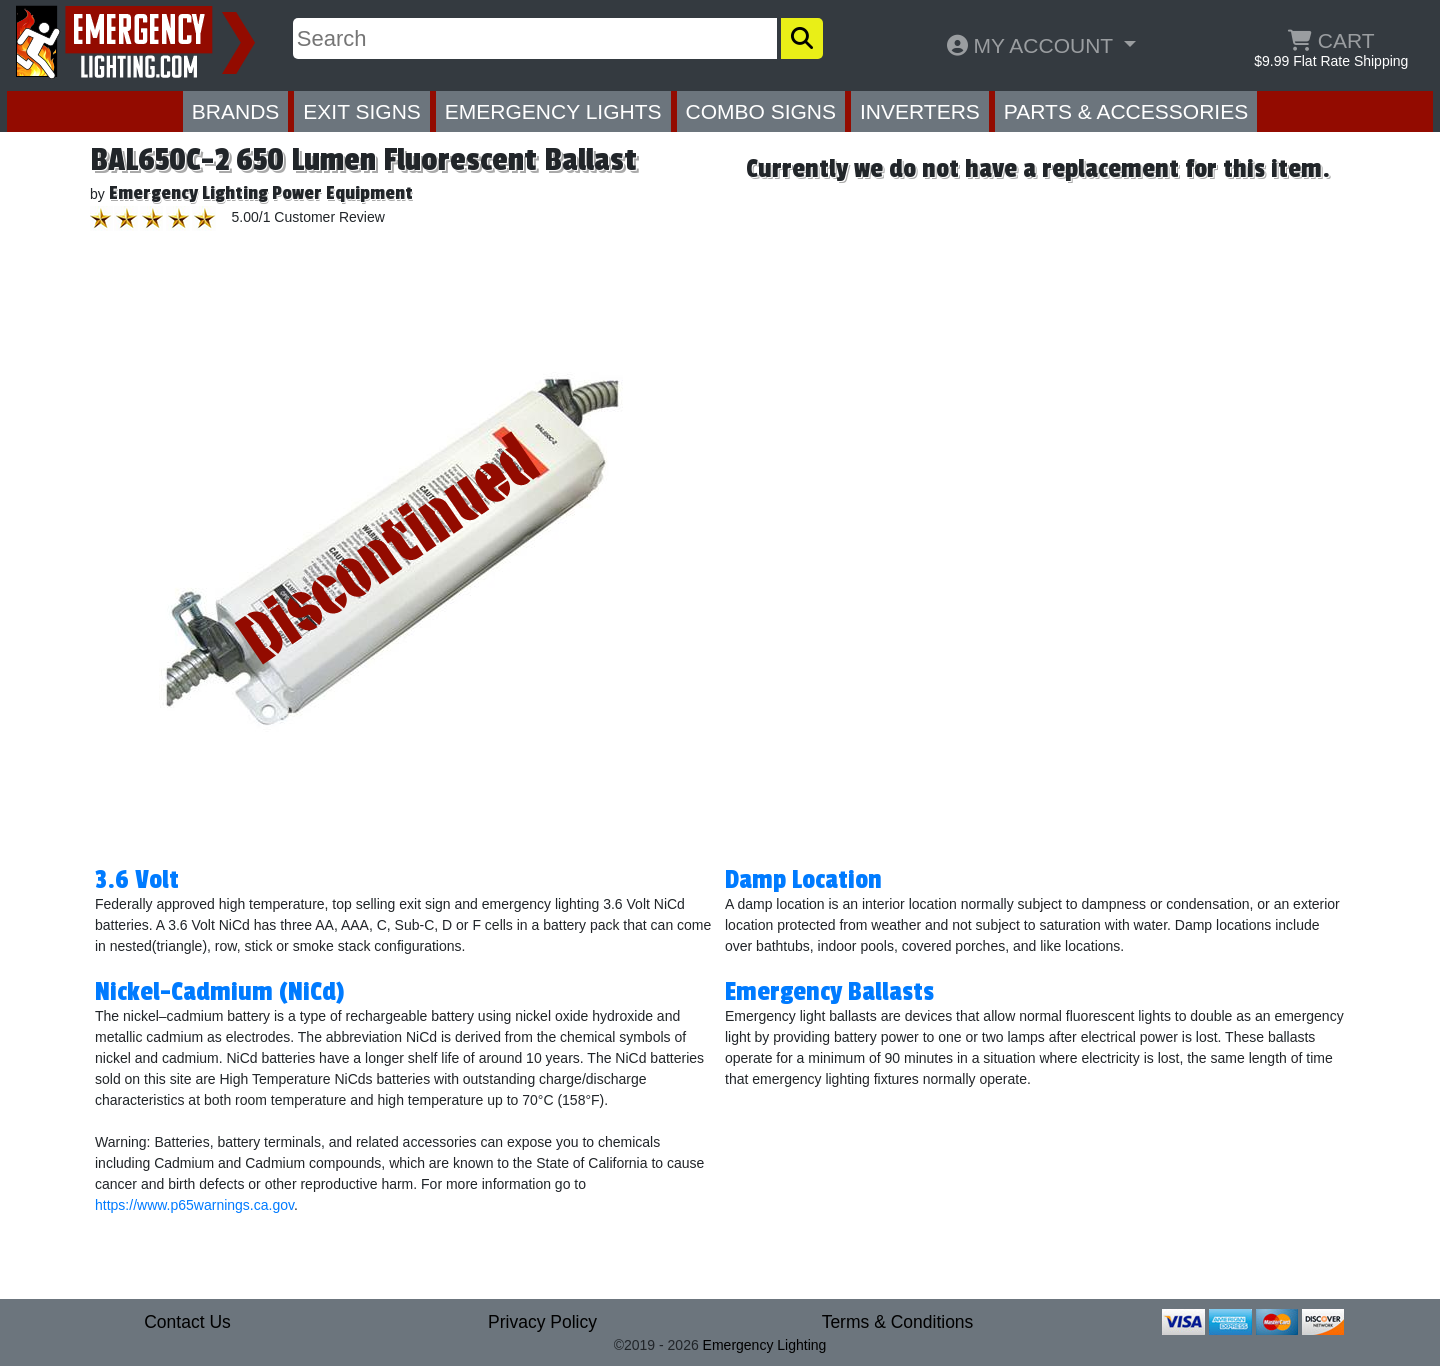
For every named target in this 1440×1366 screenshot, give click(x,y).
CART (1331, 40)
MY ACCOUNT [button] (1033, 45)
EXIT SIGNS (361, 111)
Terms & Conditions (898, 1322)
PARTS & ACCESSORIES (1126, 111)
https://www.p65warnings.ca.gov (194, 1205)
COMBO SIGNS (761, 111)
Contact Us (187, 1322)
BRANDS (236, 111)
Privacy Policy (542, 1322)
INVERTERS (920, 111)
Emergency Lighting (765, 1345)
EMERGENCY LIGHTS (553, 111)
